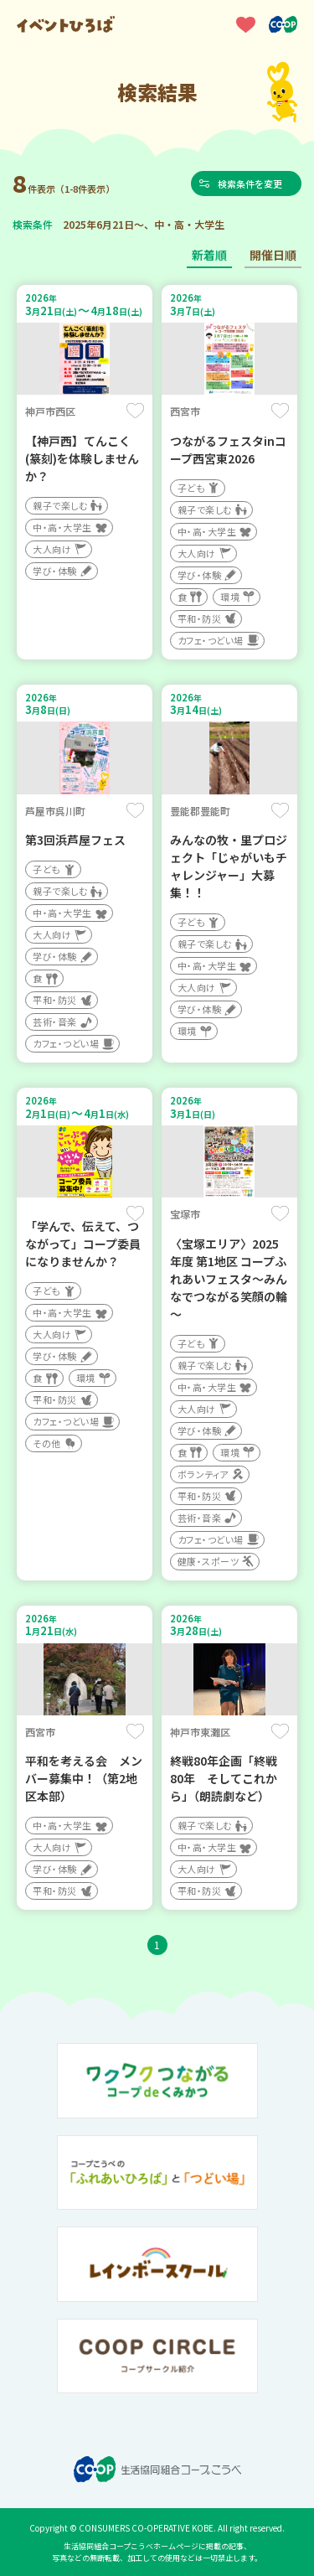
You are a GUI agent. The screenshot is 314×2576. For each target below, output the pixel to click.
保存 (135, 410)
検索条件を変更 (251, 183)
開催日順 (273, 254)
